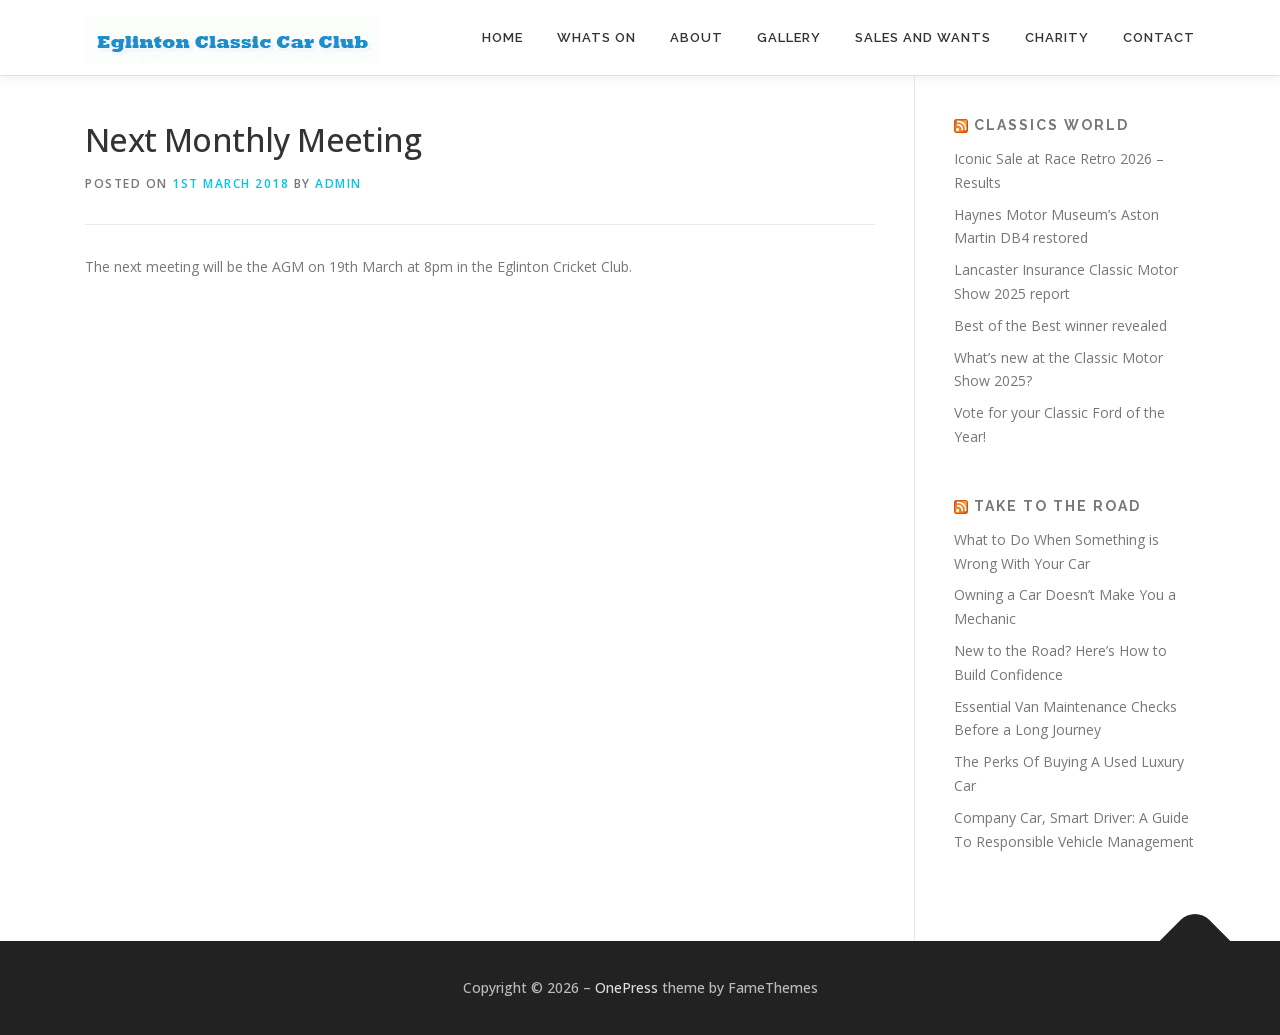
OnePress (626, 987)
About (696, 37)
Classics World (1051, 125)
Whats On (596, 37)
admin (338, 183)
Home (502, 37)
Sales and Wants (923, 37)
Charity (1057, 37)
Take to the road (1057, 506)
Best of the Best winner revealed (1062, 325)
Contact (1159, 37)
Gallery (789, 37)
